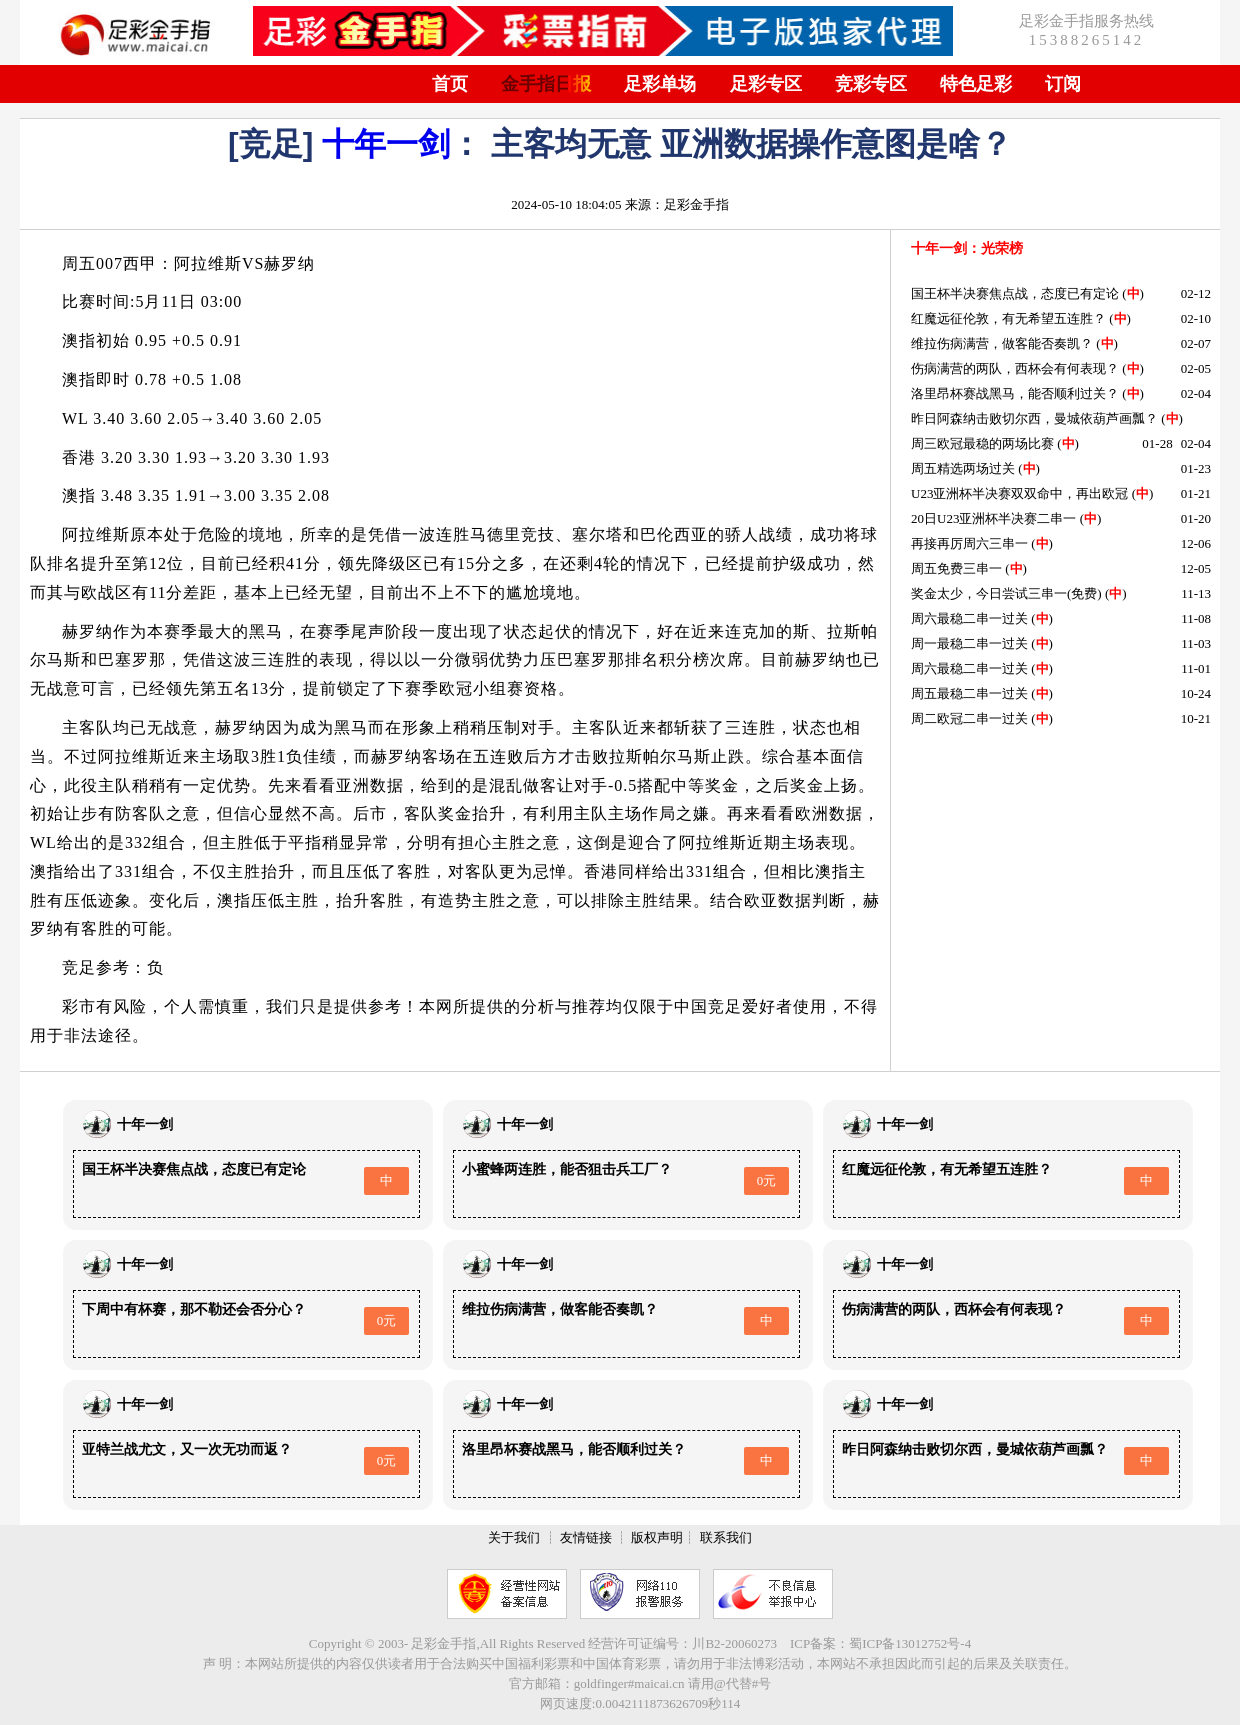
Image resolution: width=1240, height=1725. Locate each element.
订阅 (1063, 84)
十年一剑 (386, 144)
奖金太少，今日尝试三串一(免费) (1006, 593)
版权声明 (657, 1537)
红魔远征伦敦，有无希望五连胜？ (1008, 318)
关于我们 (514, 1537)
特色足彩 (976, 84)
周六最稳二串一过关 (969, 618)
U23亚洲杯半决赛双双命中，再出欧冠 (1019, 493)
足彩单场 (660, 84)
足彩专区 (766, 84)
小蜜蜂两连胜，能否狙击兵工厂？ (567, 1169)
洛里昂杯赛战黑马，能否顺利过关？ (1015, 393)
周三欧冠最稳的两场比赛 (982, 443)
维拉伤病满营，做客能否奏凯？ (1002, 343)
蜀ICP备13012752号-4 (910, 1643)
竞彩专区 (871, 84)
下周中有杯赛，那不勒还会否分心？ (194, 1309)
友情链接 (586, 1537)
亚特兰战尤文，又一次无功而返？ (187, 1449)
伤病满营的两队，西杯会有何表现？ (1015, 368)
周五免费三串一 (956, 568)
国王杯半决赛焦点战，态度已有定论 (1015, 293)
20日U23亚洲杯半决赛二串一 (993, 518)
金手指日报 (546, 84)
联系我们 (726, 1537)
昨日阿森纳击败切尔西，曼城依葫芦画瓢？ (1034, 418)
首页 (450, 84)
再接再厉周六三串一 (969, 543)
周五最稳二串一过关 (969, 693)
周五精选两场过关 (963, 468)
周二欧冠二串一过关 (969, 718)
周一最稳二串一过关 (969, 643)
